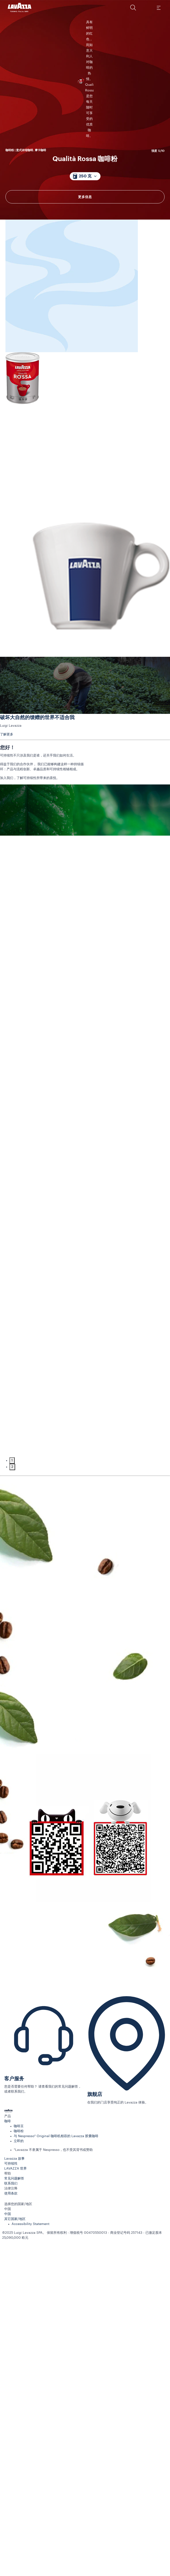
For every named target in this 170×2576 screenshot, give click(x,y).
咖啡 (7, 2183)
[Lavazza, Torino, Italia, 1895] (19, 7)
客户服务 (14, 2141)
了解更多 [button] (6, 796)
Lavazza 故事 (14, 2221)
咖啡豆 (19, 2188)
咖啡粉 (19, 2193)
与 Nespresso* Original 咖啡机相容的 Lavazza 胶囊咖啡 (56, 2198)
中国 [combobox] (7, 2271)
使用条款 (10, 2255)
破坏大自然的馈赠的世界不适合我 (37, 779)
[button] (133, 7)
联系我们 (10, 2245)
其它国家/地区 (15, 2281)
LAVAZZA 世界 (15, 2231)
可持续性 (10, 2226)
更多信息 (85, 224)
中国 (7, 2276)
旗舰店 (94, 2156)
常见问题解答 (14, 2241)
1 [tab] (12, 1522)
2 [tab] (12, 1529)
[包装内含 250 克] (85, 203)
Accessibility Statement (30, 2286)
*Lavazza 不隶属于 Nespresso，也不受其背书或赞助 (53, 2212)
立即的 (19, 2203)
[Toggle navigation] (158, 7)
